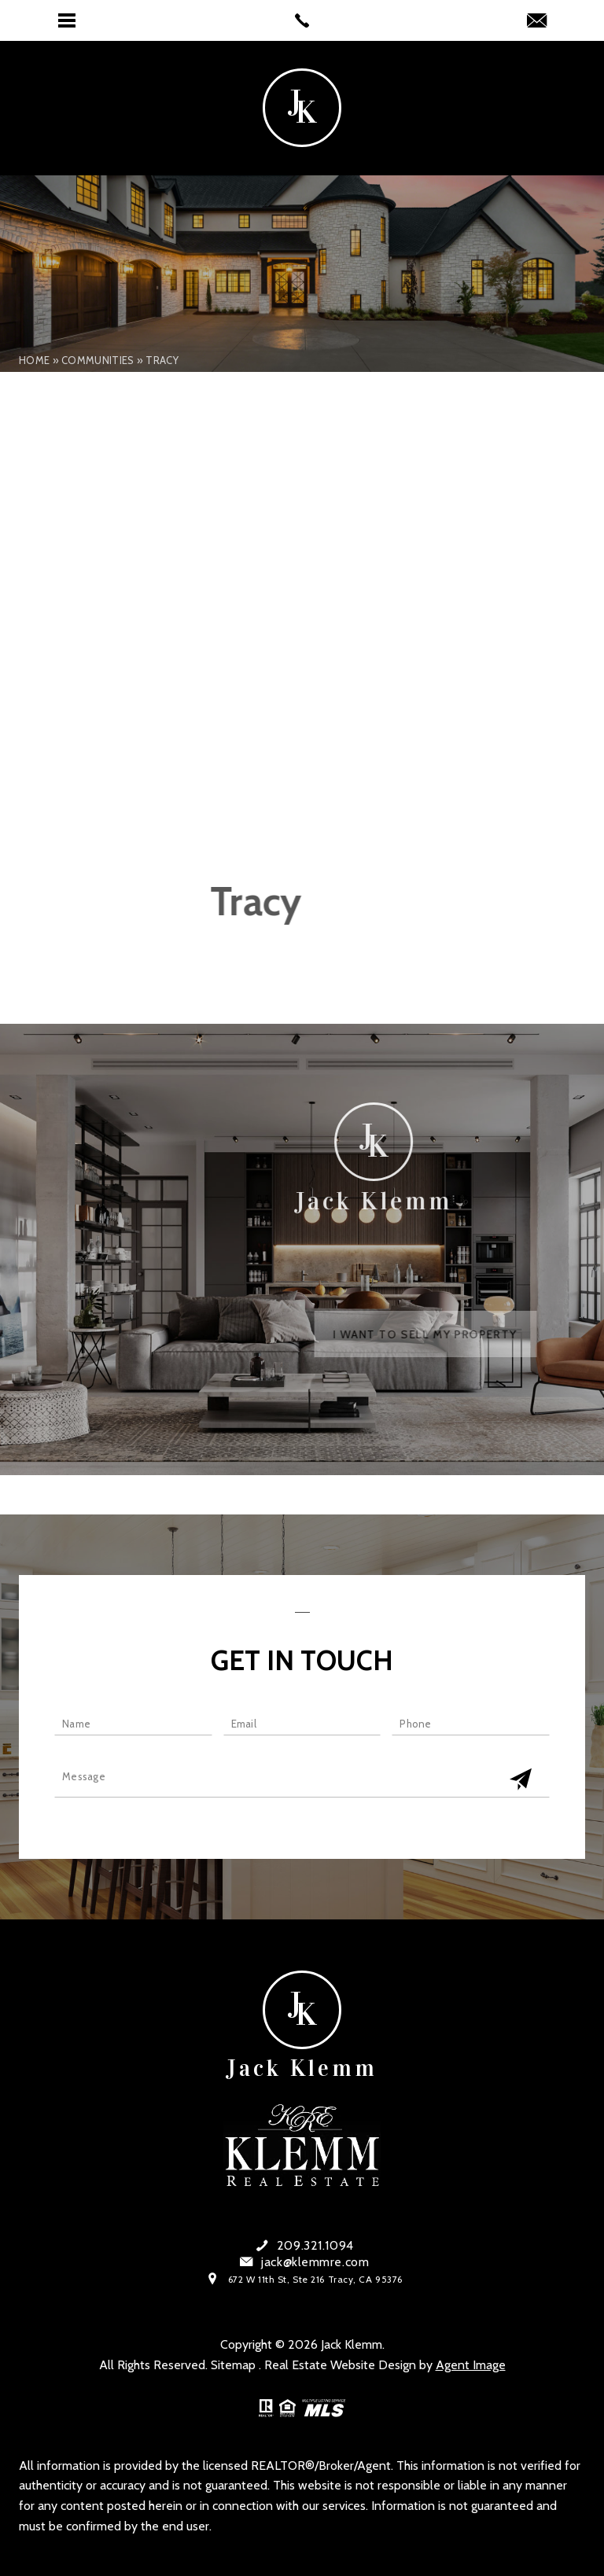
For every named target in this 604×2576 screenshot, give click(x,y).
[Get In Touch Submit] (521, 1780)
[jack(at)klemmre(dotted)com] (537, 22)
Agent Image (471, 2364)
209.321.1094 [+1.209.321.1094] (315, 2245)
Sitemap (233, 2364)
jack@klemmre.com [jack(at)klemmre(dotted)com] (315, 2262)
